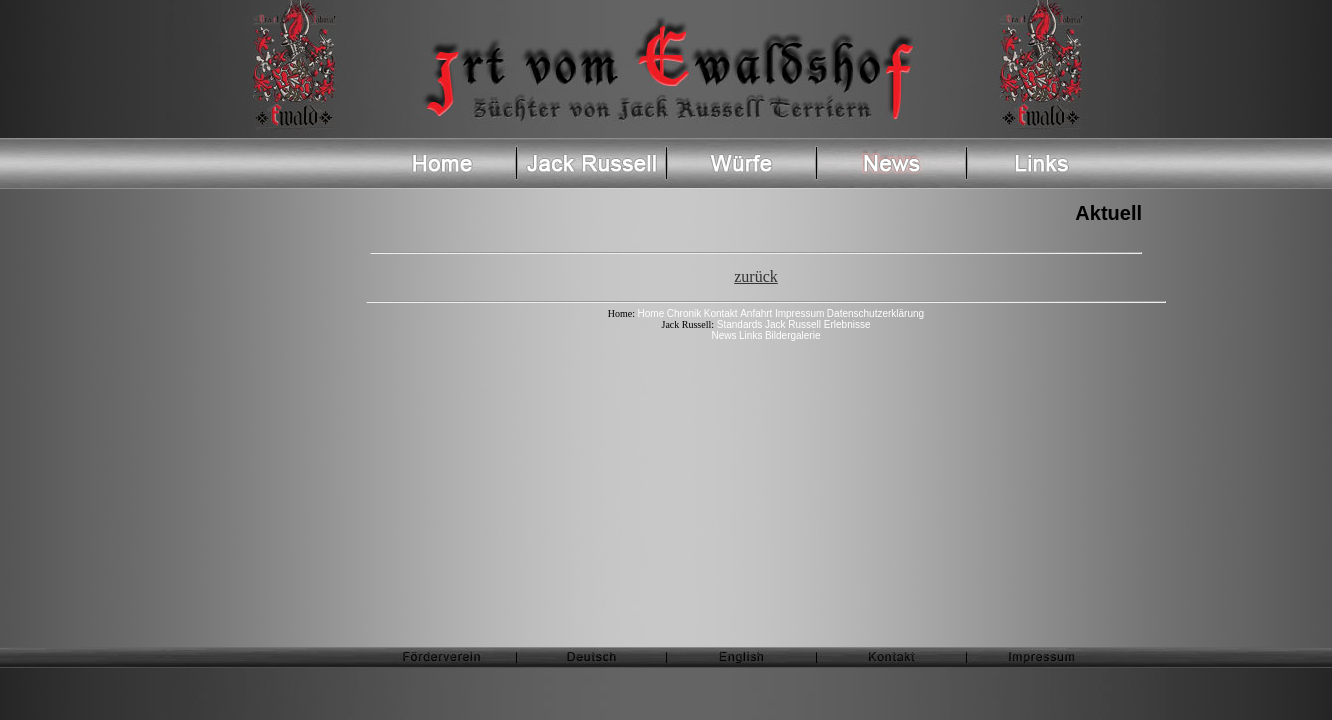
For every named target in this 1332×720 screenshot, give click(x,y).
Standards (738, 324)
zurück (756, 276)
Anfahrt (756, 313)
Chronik (684, 313)
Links (750, 335)
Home (651, 313)
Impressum (799, 313)
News (724, 335)
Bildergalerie (793, 335)
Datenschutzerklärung (875, 313)
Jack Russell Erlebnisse (818, 324)
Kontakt (721, 313)
